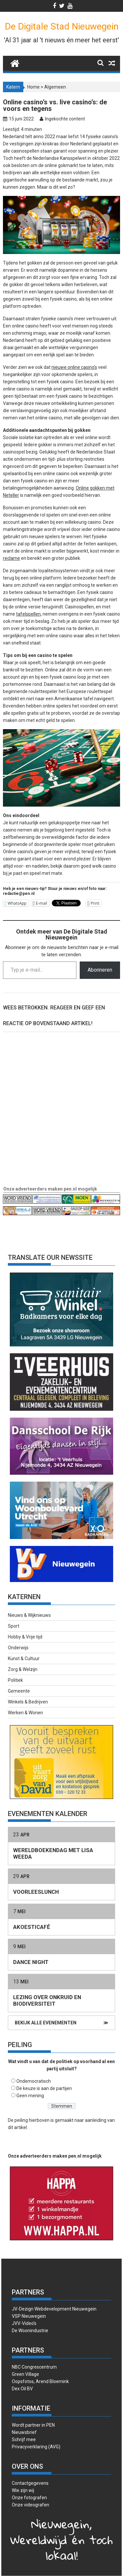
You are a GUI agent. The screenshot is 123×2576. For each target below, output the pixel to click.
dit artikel (17, 2127)
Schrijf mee (24, 2439)
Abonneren (100, 970)
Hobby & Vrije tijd (25, 1636)
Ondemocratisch (33, 2081)
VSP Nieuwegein (29, 2316)
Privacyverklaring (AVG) (36, 2446)
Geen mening (30, 2095)
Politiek (15, 1680)
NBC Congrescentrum (34, 2367)
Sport (13, 1626)
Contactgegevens (30, 2483)
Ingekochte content (65, 118)
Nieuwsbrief (24, 2432)
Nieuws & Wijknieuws (29, 1615)
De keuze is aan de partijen (44, 2088)
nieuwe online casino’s (74, 367)
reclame (11, 558)
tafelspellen (28, 614)
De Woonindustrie (30, 2330)
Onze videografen (30, 2504)
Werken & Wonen (25, 1712)
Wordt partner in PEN (33, 2425)
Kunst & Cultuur (24, 1658)
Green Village (25, 2374)
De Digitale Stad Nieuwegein (61, 26)
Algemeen (55, 87)
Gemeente (19, 1691)
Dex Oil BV (22, 2388)
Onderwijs (18, 1647)
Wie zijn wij (23, 2490)
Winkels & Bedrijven (28, 1701)
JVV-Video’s (24, 2323)
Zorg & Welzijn (22, 1669)
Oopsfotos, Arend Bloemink (40, 2381)
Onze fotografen (29, 2497)
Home (33, 87)
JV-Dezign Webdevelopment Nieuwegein (54, 2309)
